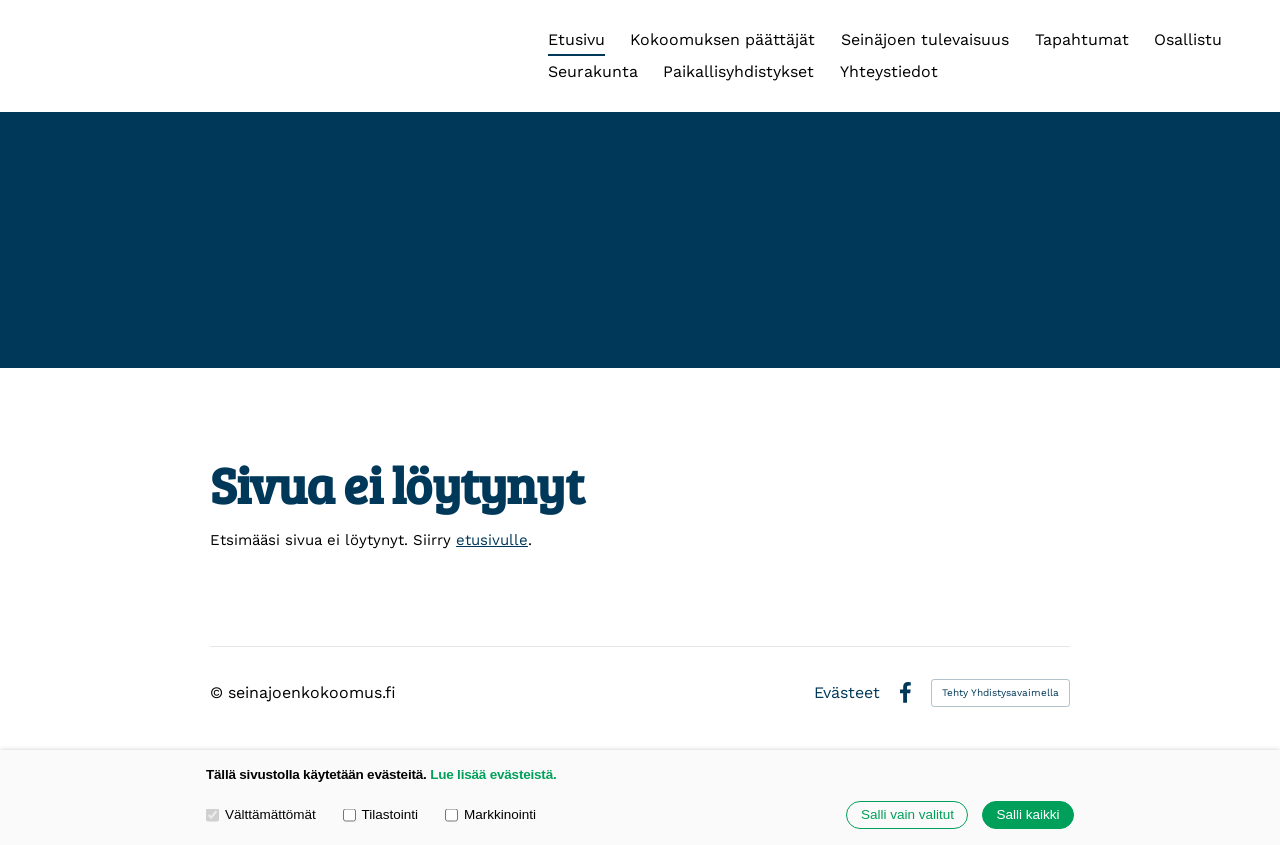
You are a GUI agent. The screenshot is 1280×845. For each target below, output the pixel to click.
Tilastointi (380, 814)
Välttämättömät (261, 814)
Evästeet (847, 693)
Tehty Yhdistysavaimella (1000, 692)
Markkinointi (490, 814)
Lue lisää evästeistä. (493, 774)
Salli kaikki (1027, 815)
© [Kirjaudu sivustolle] (219, 692)
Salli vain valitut (907, 815)
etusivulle (492, 540)
